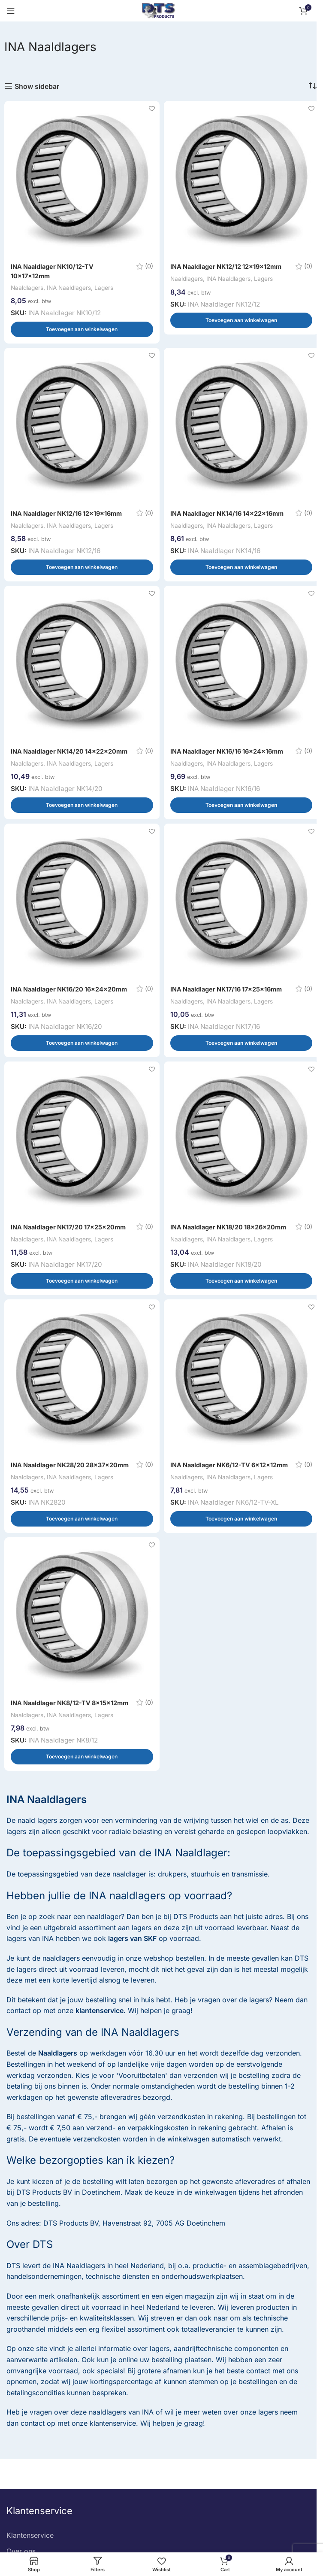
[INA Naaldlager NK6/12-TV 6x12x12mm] (241, 1412)
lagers (141, 1981)
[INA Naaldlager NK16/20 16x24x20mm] (82, 919)
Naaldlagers (29, 287)
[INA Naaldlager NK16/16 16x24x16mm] (241, 672)
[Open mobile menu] (10, 10)
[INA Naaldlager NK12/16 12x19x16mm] (82, 425)
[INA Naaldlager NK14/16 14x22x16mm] (241, 425)
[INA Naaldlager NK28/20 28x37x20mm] (82, 1412)
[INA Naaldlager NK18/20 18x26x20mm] (241, 1166)
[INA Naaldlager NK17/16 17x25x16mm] (241, 919)
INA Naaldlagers (76, 287)
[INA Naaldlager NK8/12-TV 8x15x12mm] (82, 1659)
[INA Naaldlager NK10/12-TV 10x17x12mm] (82, 178)
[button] (82, 329)
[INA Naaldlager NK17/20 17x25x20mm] (82, 1166)
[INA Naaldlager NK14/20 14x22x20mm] (82, 672)
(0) (148, 266)
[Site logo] (158, 10)
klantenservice (99, 2064)
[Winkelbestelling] (312, 85)
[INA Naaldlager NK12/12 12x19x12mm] (241, 178)
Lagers (115, 287)
